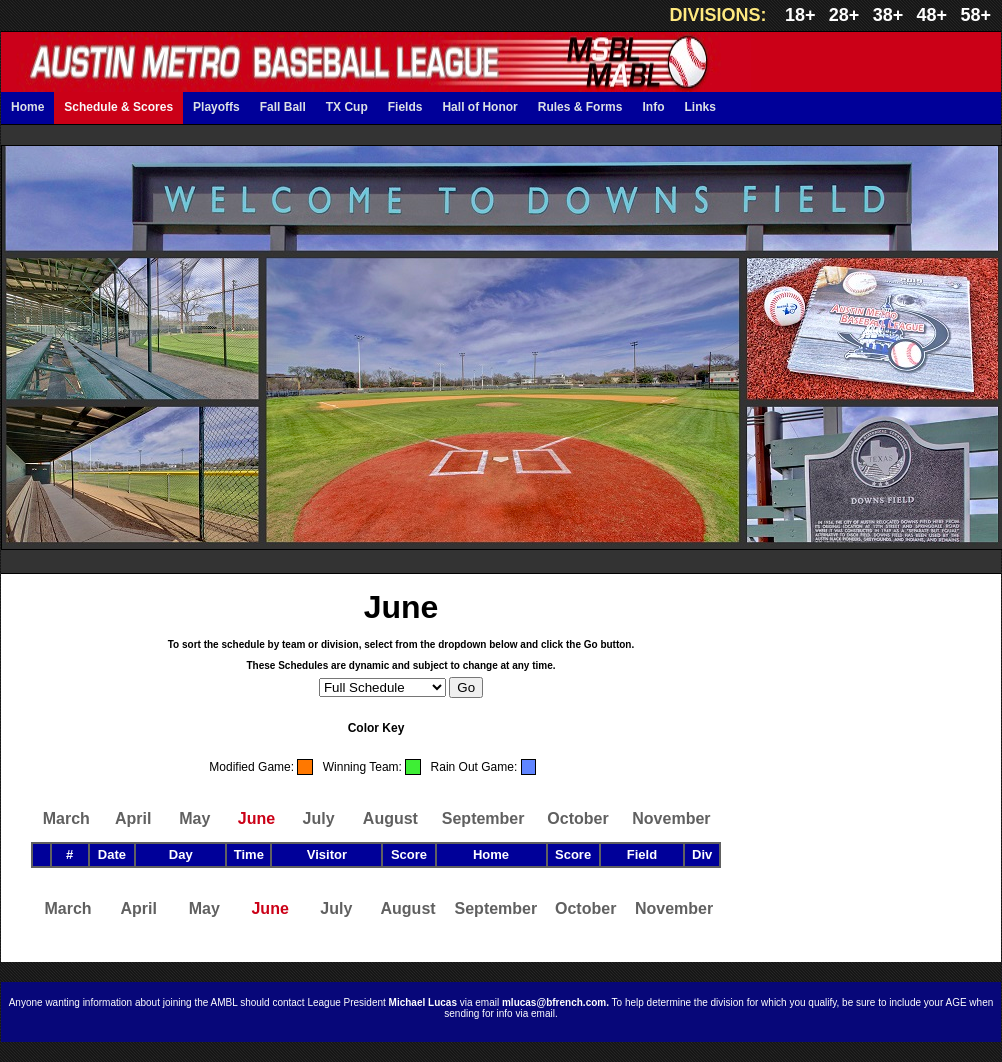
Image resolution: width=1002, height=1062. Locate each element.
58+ (975, 15)
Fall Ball (283, 107)
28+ (844, 15)
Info (653, 107)
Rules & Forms (580, 107)
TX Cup (347, 107)
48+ (932, 15)
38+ (888, 15)
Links (699, 107)
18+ (800, 15)
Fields (405, 107)
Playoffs (216, 107)
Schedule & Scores (118, 107)
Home (27, 107)
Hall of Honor (479, 107)
